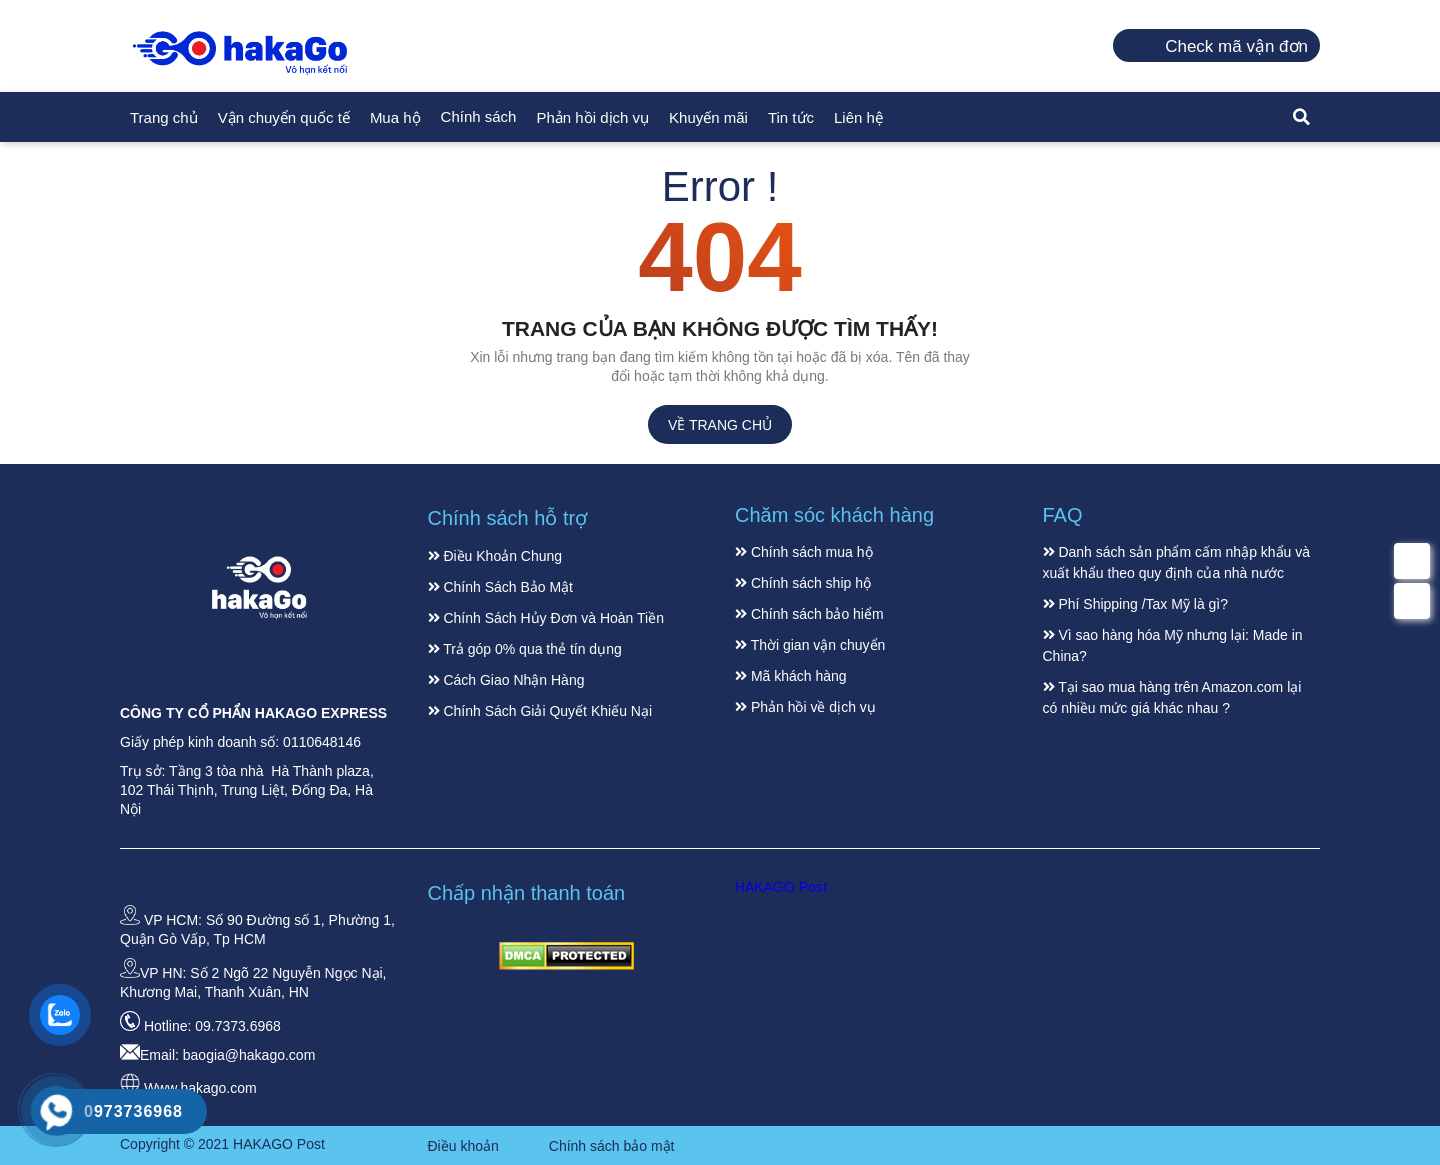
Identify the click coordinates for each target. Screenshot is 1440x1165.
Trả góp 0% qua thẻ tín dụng (525, 649)
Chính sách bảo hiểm (809, 614)
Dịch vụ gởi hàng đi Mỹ (502, 983)
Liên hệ (858, 117)
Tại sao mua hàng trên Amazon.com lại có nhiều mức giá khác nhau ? (1172, 697)
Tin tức (791, 117)
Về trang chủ (720, 425)
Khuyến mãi (708, 117)
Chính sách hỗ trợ (508, 518)
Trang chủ (164, 117)
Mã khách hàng (791, 676)
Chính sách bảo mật (612, 1146)
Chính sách (479, 116)
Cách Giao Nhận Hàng (506, 680)
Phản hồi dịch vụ (592, 117)
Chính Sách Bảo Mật (501, 587)
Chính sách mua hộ (804, 552)
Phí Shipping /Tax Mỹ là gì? (1136, 604)
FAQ (1063, 515)
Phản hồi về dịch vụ (805, 707)
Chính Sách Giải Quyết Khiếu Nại (540, 711)
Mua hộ (395, 117)
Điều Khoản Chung (495, 556)
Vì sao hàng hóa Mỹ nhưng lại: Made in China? (1173, 645)
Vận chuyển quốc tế (284, 117)
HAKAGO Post (781, 887)
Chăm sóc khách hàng (834, 515)
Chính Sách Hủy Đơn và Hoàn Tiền (546, 618)
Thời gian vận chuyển (810, 645)
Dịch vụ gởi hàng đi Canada (536, 1002)
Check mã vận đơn (1236, 46)
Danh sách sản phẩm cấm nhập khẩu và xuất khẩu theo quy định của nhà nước (1177, 562)
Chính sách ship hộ (803, 583)
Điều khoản (463, 1146)
